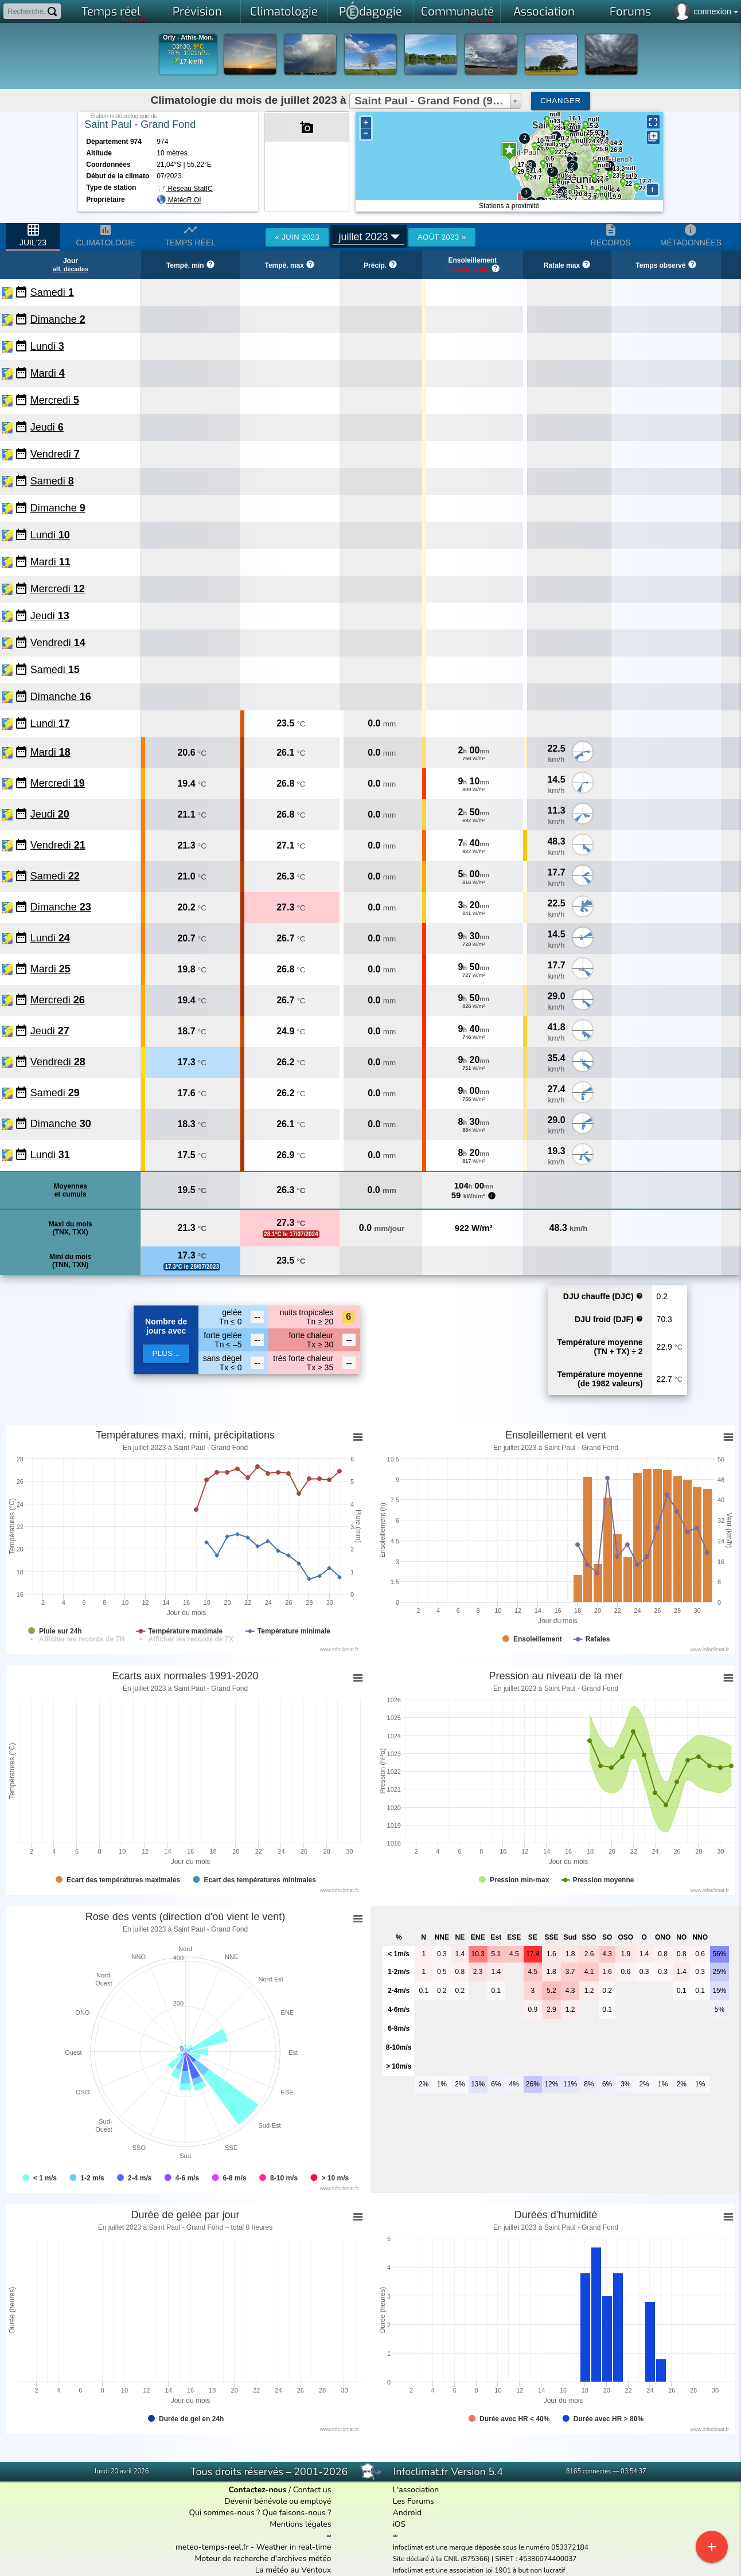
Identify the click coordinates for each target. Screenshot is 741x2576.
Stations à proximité (509, 206)
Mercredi (54, 400)
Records (611, 235)
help (639, 1295)
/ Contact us (279, 2489)
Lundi (47, 346)
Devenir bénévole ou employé (277, 2501)
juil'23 (33, 235)
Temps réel (115, 14)
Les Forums (413, 2501)
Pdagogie (370, 10)
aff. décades (70, 268)
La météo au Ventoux (293, 2570)
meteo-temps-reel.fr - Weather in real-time (253, 2547)
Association (544, 11)
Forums (630, 11)
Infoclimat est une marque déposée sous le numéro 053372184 (490, 2547)
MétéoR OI (184, 200)
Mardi (47, 373)
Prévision (197, 11)
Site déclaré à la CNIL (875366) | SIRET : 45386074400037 (485, 2558)
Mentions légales (300, 2524)
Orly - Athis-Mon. (188, 37)
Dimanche (57, 319)
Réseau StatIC (184, 189)
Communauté (458, 14)
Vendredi (55, 454)
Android (407, 2512)
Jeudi (47, 427)
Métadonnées (691, 235)
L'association (416, 2489)
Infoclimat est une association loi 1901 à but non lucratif (479, 2570)
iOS (399, 2524)
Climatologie (284, 11)
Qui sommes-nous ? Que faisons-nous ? (260, 2512)
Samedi (52, 292)
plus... (166, 1353)
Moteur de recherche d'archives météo (262, 2558)
